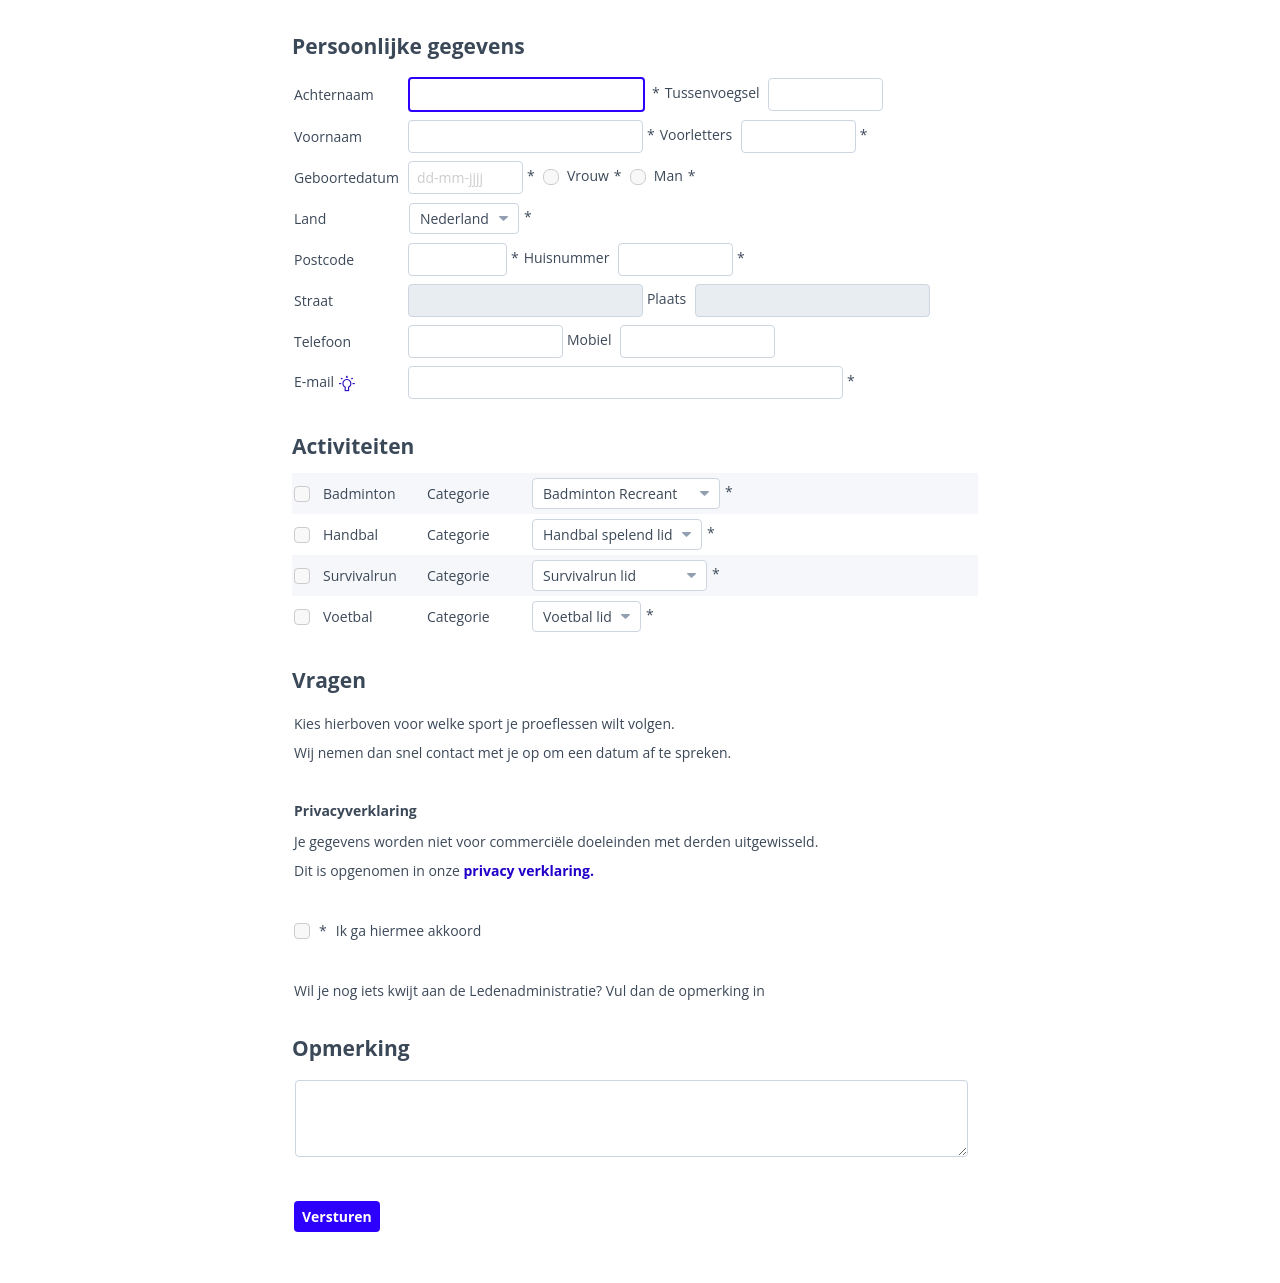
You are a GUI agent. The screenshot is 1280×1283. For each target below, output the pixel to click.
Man (656, 175)
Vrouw (576, 175)
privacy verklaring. (527, 870)
